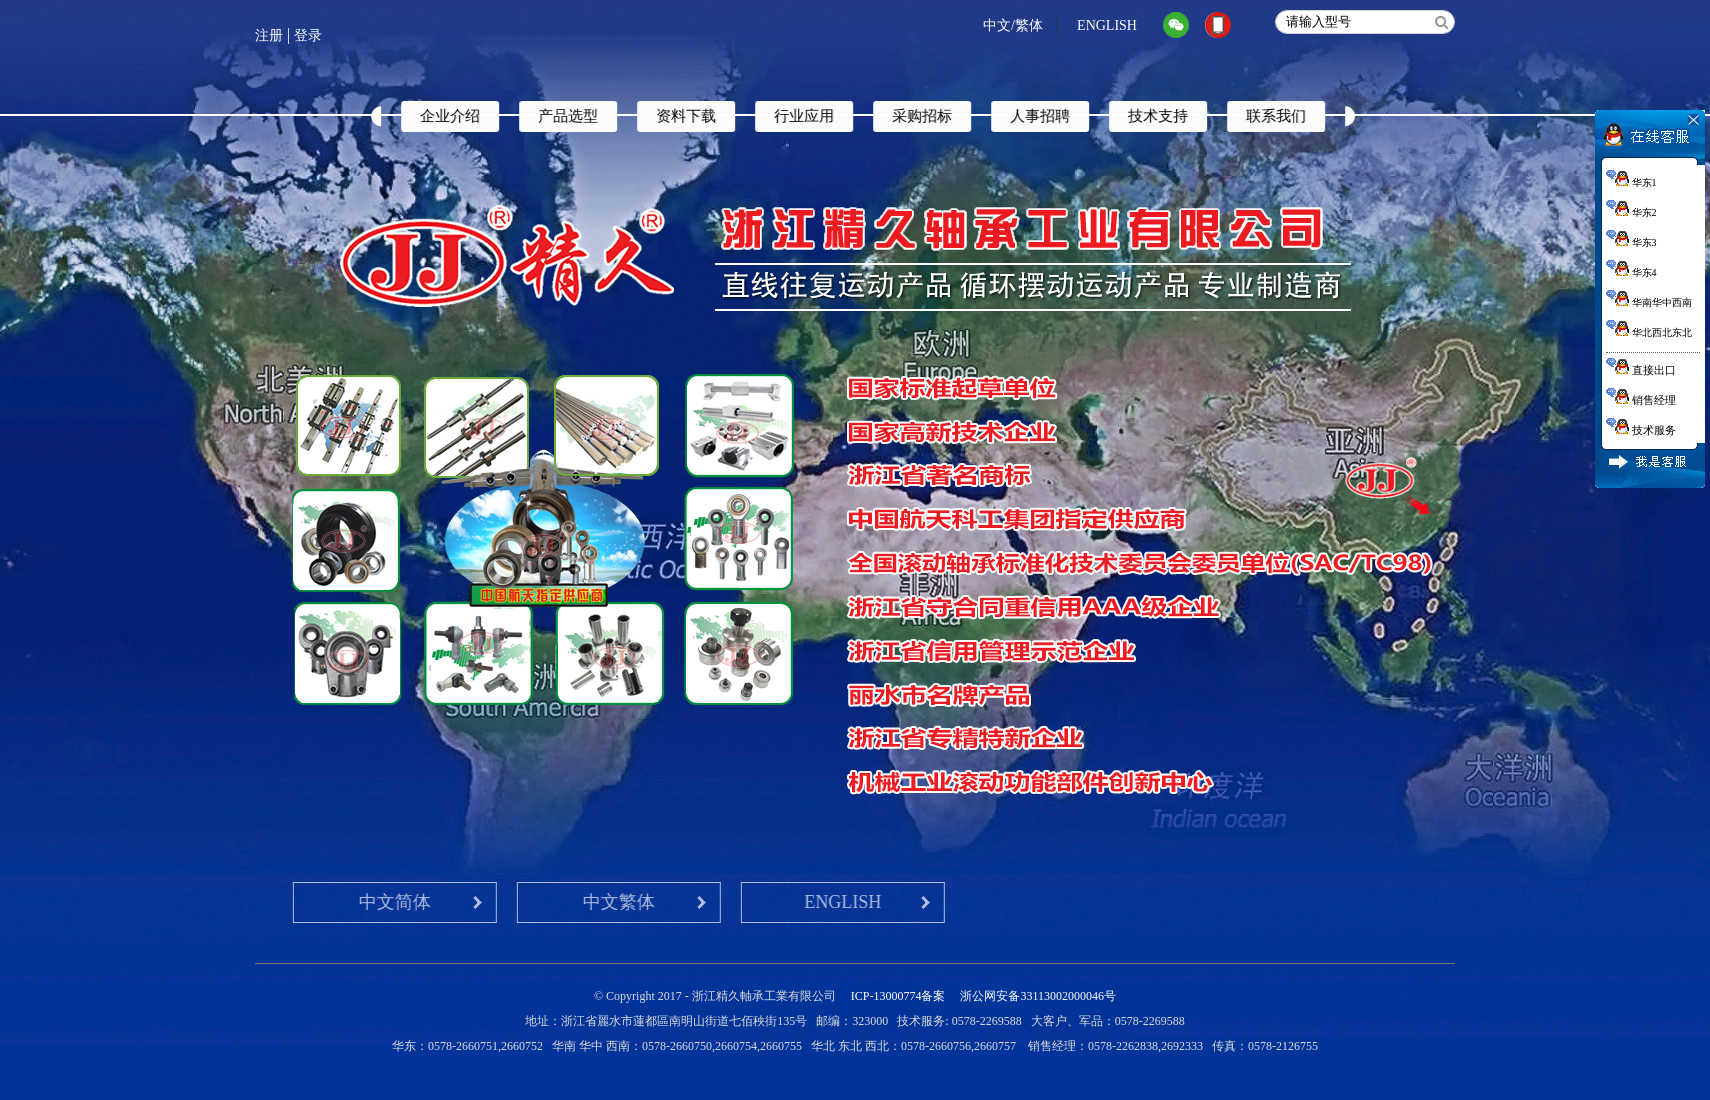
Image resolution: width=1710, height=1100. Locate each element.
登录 (308, 35)
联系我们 (1308, 116)
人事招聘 (1072, 116)
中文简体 (276, 902)
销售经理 (1641, 400)
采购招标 (954, 116)
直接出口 (1641, 370)
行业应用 (836, 116)
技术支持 (1190, 116)
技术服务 (1641, 430)
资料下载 (718, 116)
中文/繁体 (1013, 25)
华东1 (1631, 182)
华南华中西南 (1649, 302)
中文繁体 (500, 902)
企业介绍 (482, 116)
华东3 (1631, 242)
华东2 (1631, 212)
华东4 (1631, 272)
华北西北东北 (1649, 332)
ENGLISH (1107, 25)
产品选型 (600, 116)
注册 (269, 35)
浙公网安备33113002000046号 (1038, 996)
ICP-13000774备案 (898, 996)
